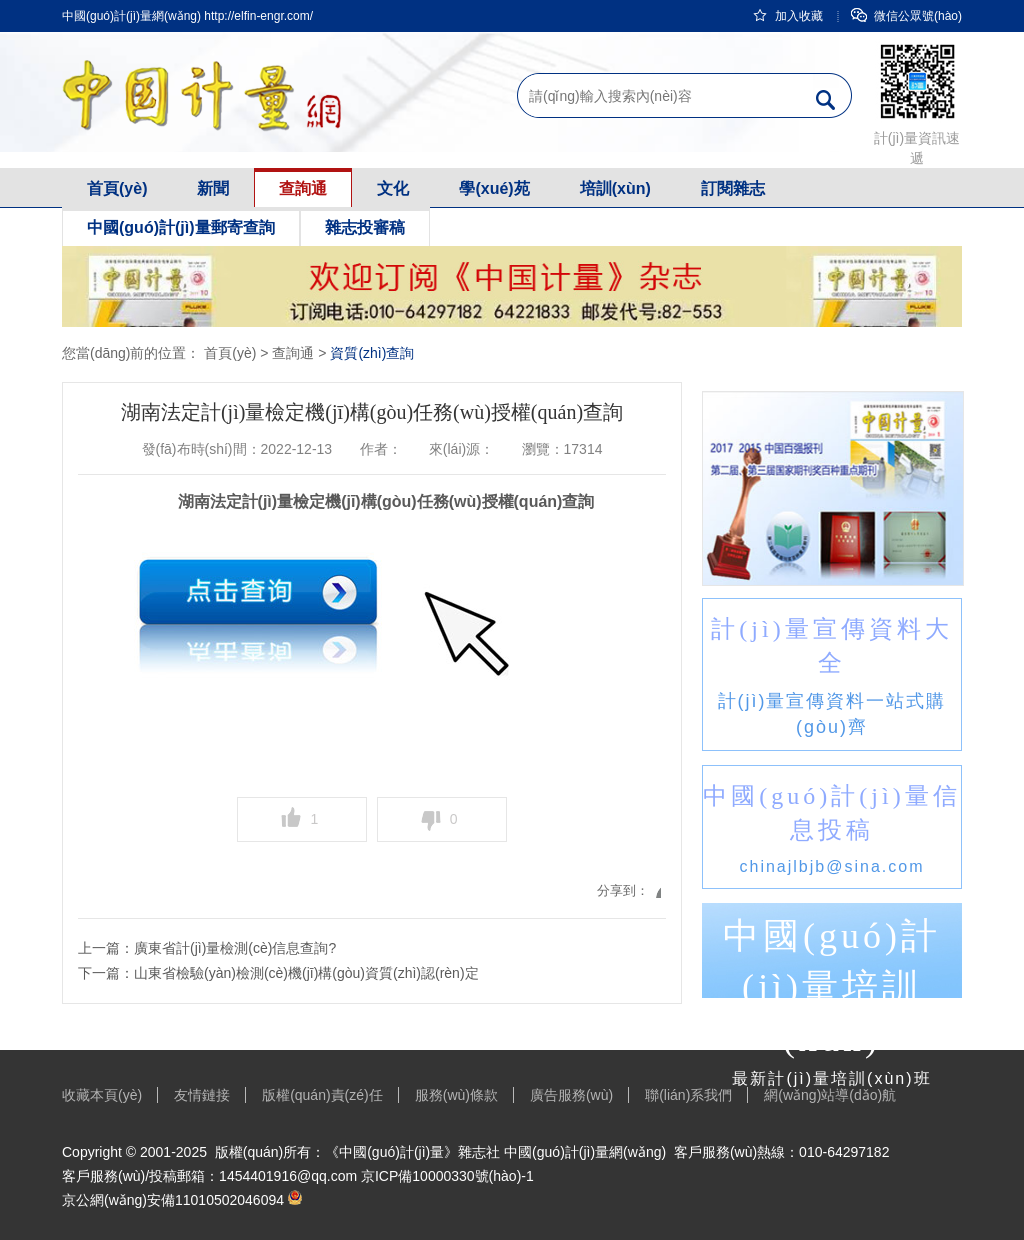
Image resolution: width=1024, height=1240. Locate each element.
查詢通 (303, 188)
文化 (393, 188)
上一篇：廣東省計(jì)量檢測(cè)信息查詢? (207, 948)
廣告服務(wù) (571, 1095)
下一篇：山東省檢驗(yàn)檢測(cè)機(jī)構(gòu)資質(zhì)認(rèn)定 (278, 973)
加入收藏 (787, 16)
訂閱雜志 (733, 188)
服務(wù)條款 (456, 1095)
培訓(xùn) (615, 188)
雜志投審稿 (365, 227)
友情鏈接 (202, 1095)
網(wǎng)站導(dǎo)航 (830, 1095)
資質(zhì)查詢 (372, 353)
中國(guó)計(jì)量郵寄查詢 (181, 227)
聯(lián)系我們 (688, 1095)
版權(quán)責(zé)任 (322, 1095)
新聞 (213, 188)
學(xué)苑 (494, 188)
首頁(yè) (117, 188)
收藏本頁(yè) (102, 1095)
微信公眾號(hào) (906, 16)
